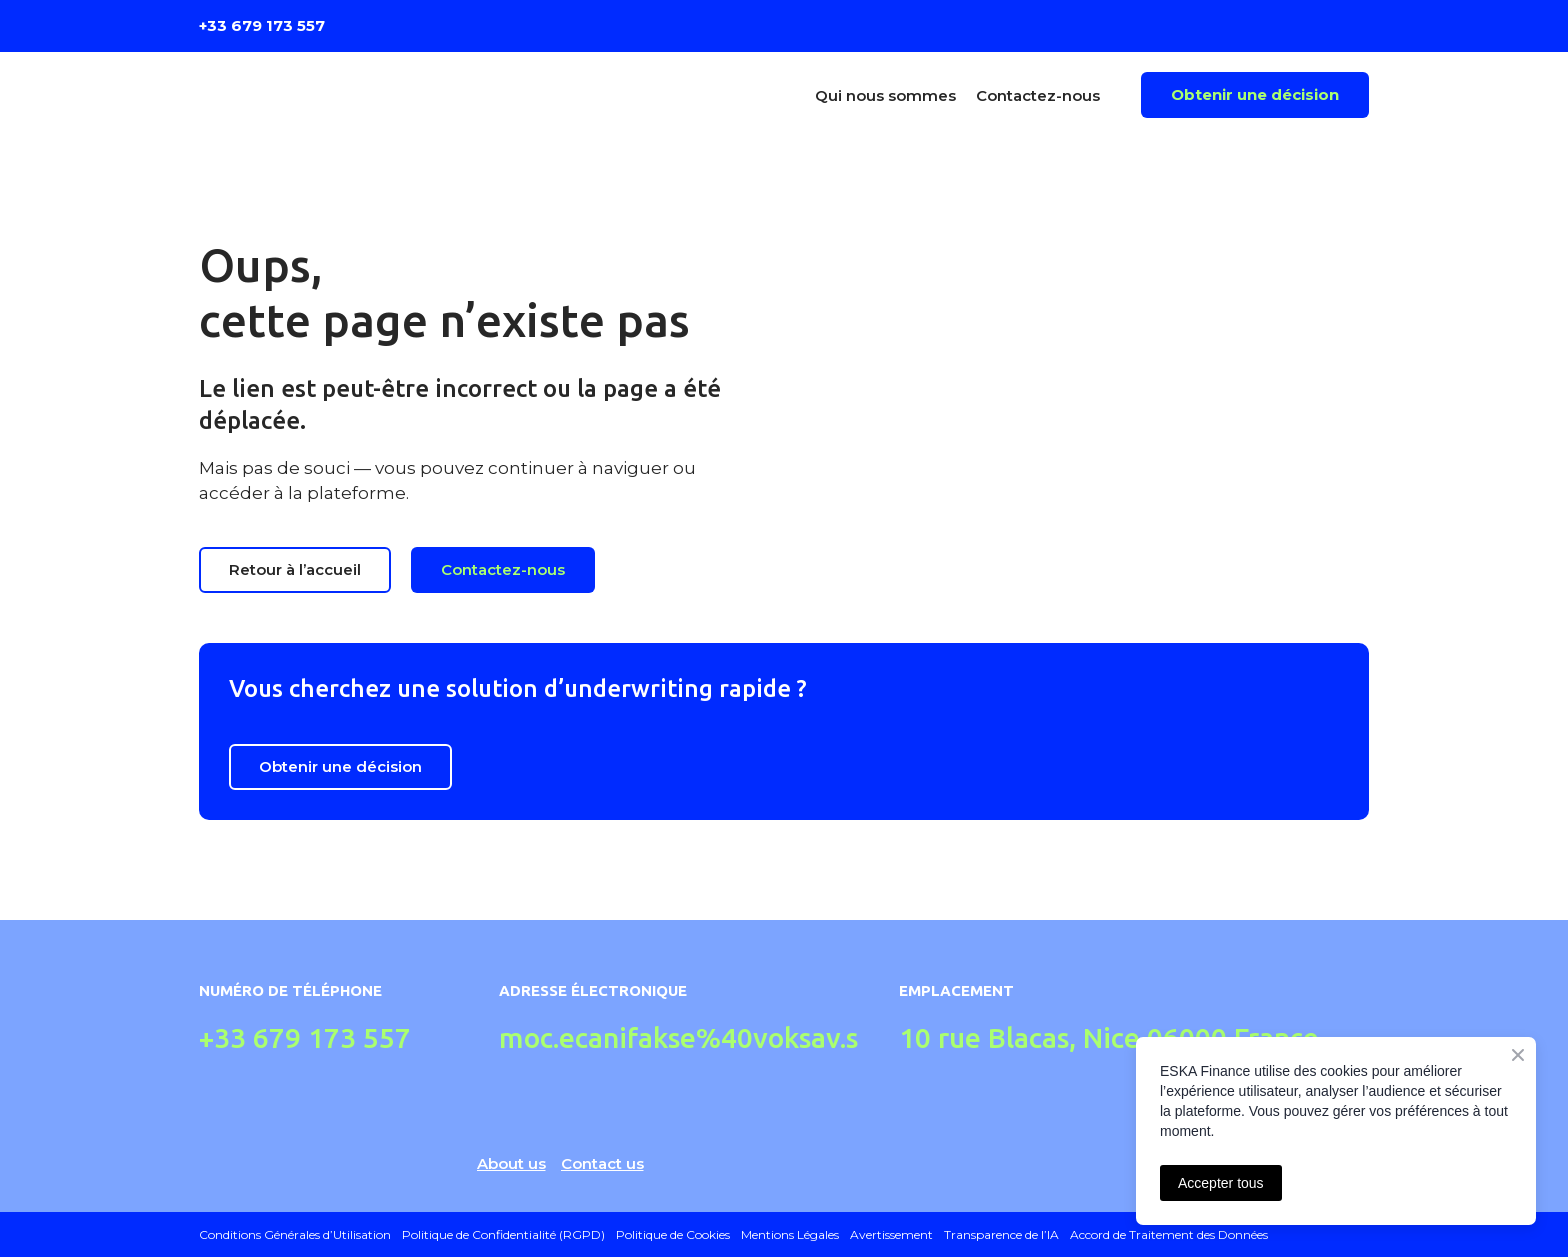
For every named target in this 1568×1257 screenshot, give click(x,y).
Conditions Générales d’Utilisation (295, 1234)
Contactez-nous (1038, 95)
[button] (1255, 95)
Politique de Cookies (673, 1234)
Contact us (602, 1163)
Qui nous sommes (885, 95)
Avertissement (891, 1234)
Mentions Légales (790, 1234)
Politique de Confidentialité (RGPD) (503, 1234)
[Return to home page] (342, 95)
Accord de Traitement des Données (1169, 1234)
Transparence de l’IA (1001, 1234)
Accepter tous (1221, 1183)
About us (511, 1163)
